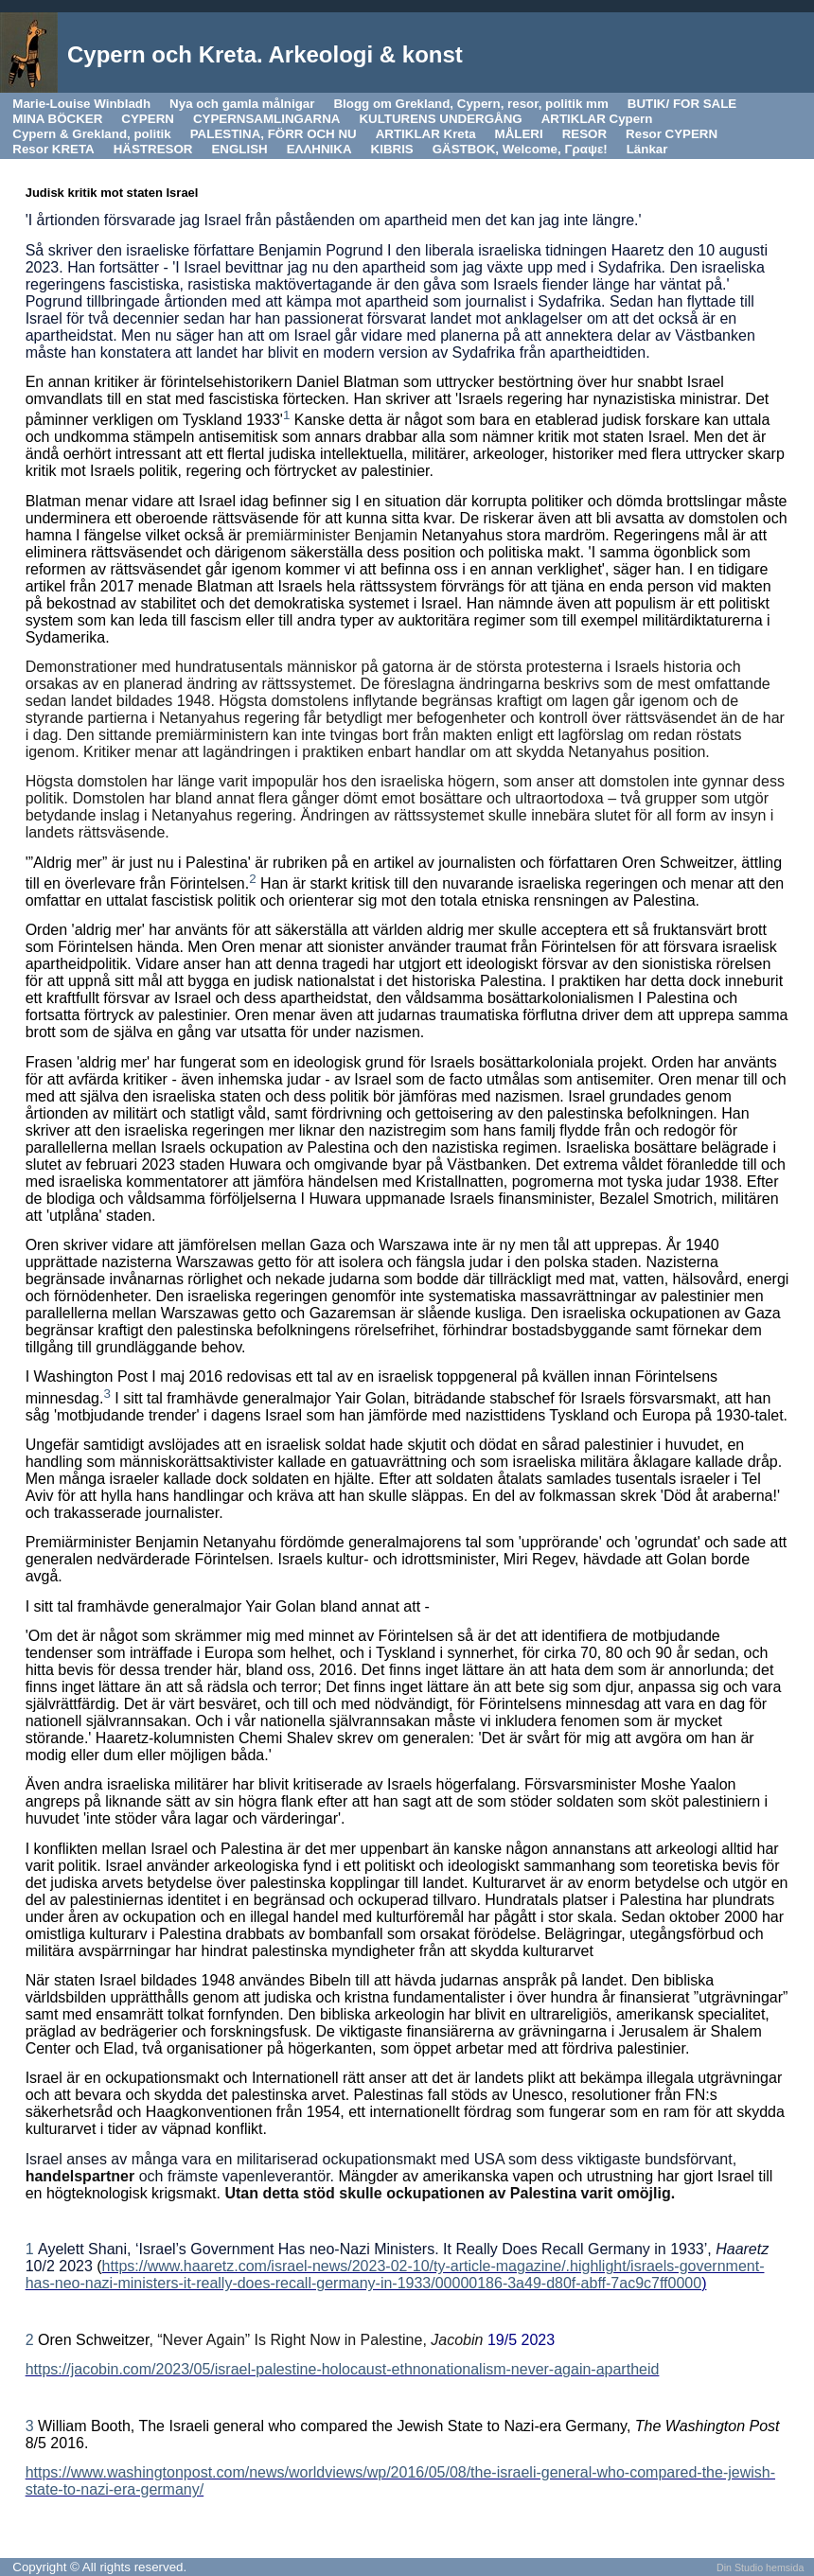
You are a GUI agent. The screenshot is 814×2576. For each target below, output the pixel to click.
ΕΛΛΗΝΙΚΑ (319, 149)
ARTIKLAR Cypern (597, 119)
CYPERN (147, 119)
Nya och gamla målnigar (241, 104)
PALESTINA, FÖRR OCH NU (273, 134)
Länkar (647, 149)
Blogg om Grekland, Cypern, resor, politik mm (470, 104)
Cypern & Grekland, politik (91, 134)
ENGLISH (239, 149)
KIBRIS (392, 149)
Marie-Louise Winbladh (81, 104)
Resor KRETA (53, 149)
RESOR (584, 134)
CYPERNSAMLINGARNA (267, 119)
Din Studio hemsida (760, 2567)
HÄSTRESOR (153, 149)
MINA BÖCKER (57, 119)
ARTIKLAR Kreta (426, 134)
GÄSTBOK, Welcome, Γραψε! (520, 149)
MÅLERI (519, 134)
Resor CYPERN (671, 134)
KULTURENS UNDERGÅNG (440, 119)
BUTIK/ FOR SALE (682, 104)
